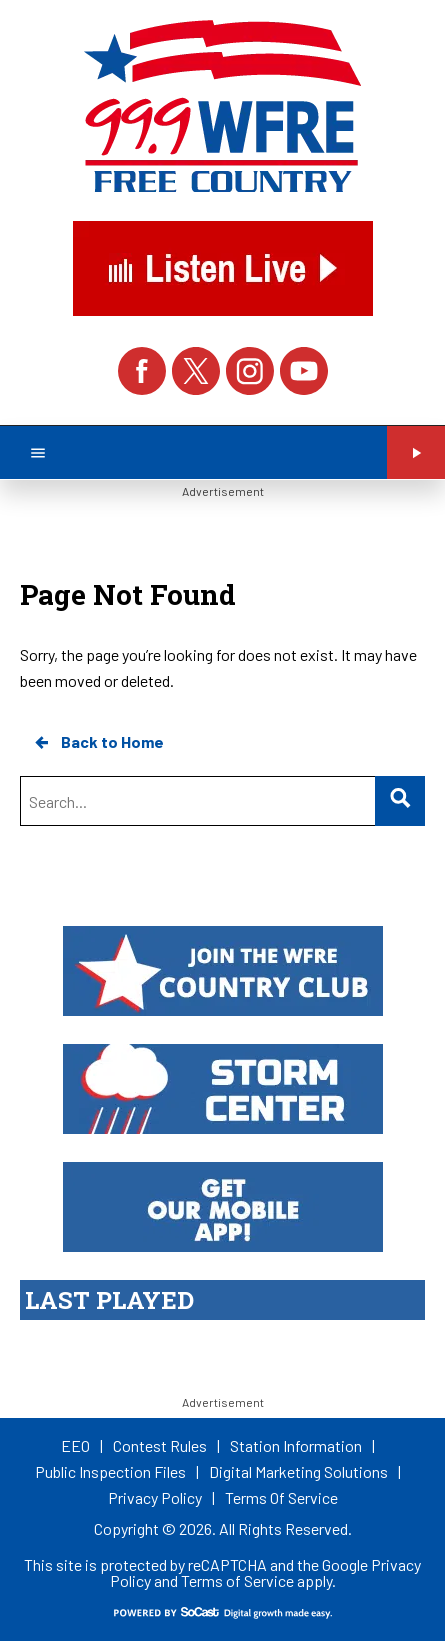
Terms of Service (237, 1580)
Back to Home (98, 742)
